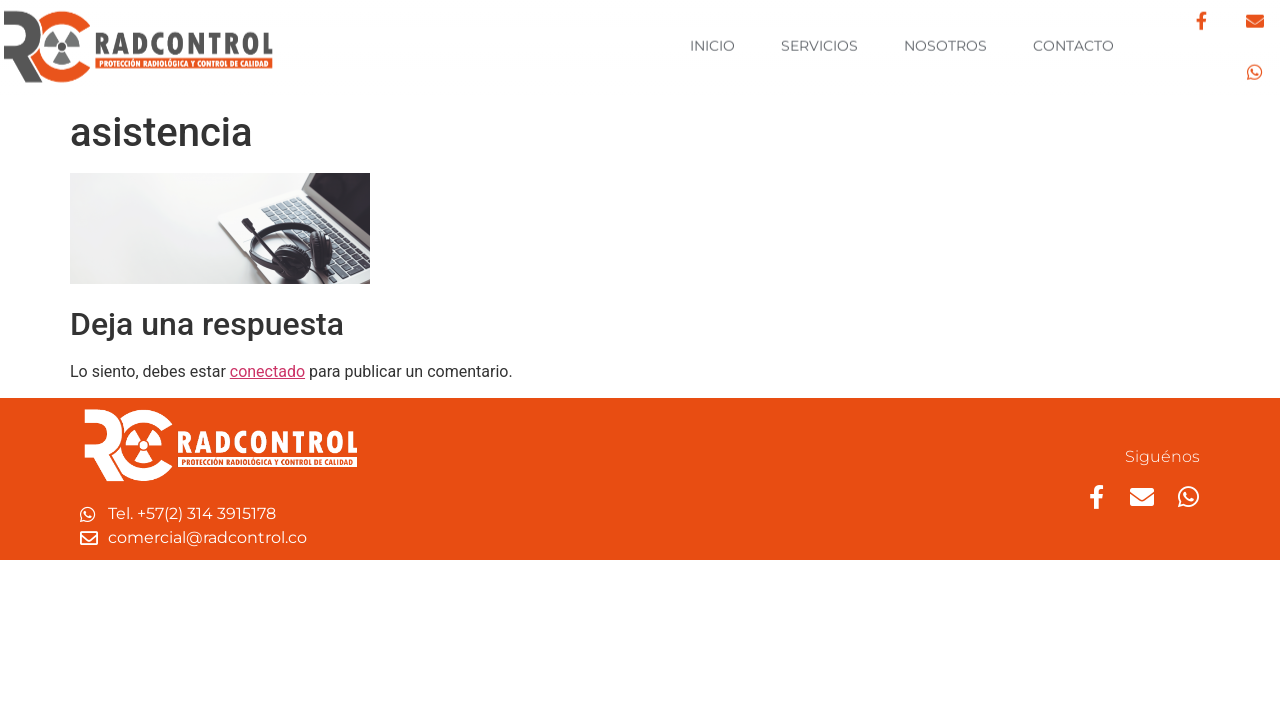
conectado (267, 371)
